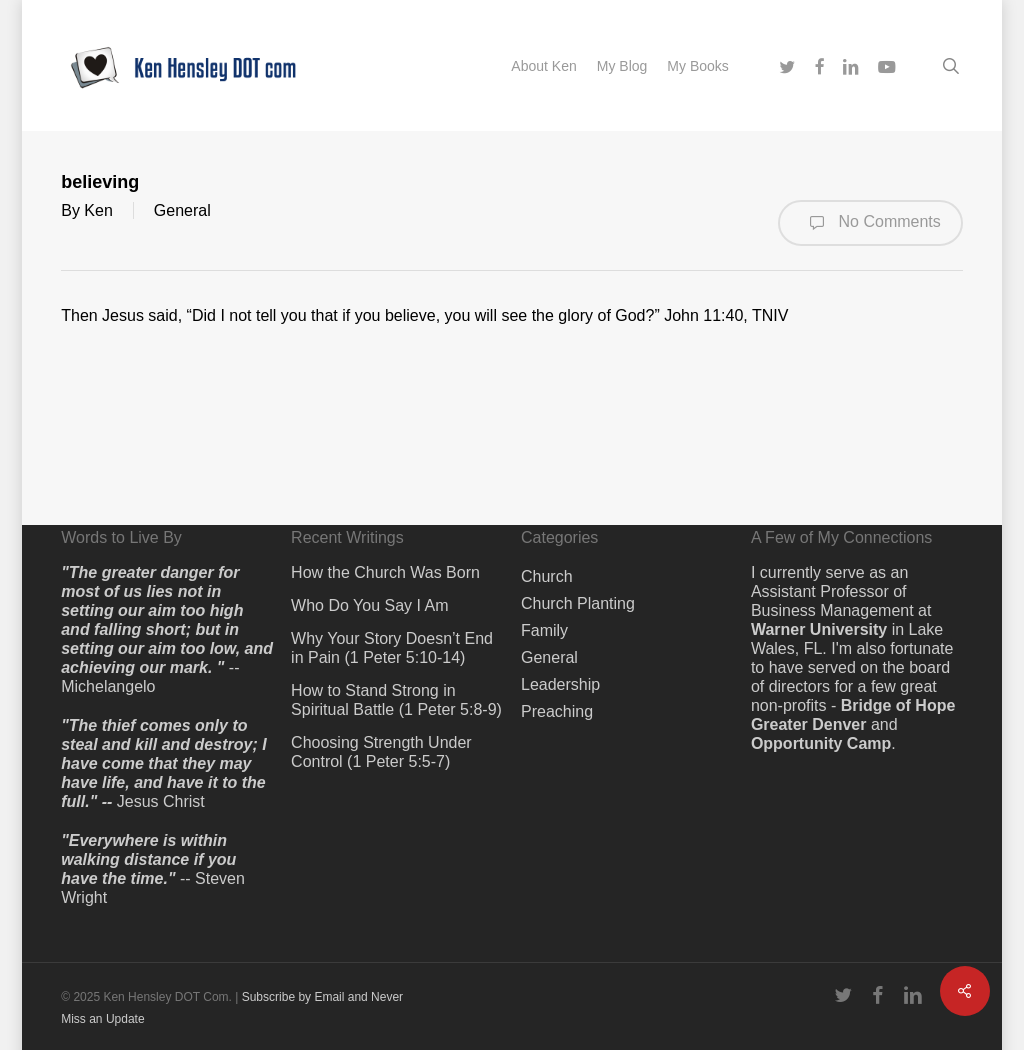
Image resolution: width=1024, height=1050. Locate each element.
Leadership (560, 684)
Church (547, 576)
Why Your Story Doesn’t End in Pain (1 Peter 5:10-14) (392, 648)
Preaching (557, 711)
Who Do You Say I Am (369, 605)
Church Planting (578, 603)
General (182, 210)
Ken (98, 210)
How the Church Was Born (385, 572)
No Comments (870, 223)
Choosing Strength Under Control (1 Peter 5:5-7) (381, 752)
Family (544, 630)
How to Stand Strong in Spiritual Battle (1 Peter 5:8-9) (396, 700)
